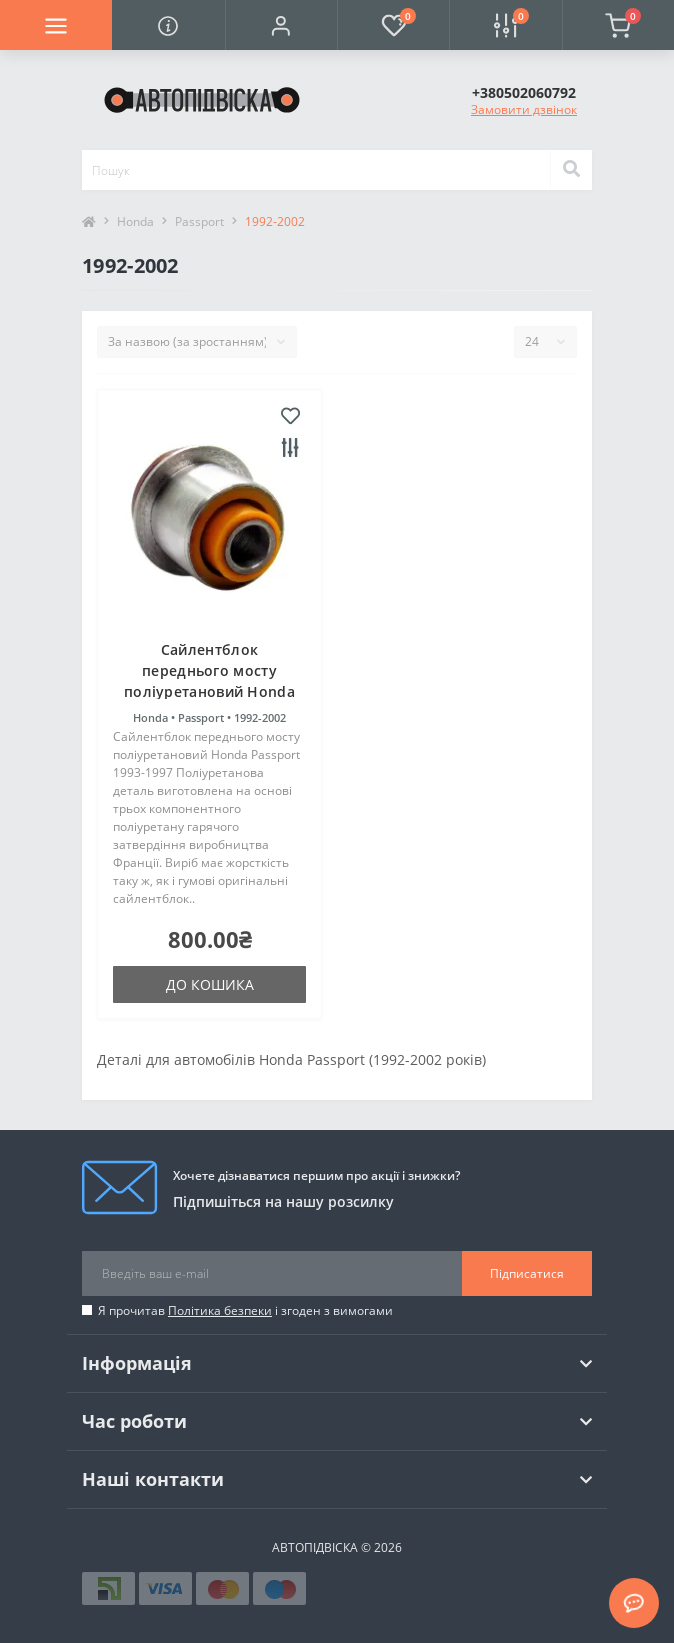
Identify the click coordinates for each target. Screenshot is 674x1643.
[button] (281, 25)
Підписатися (527, 1273)
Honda (135, 221)
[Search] (571, 170)
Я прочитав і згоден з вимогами (245, 1310)
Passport (199, 221)
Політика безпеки (220, 1310)
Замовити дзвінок (524, 109)
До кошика (210, 984)
